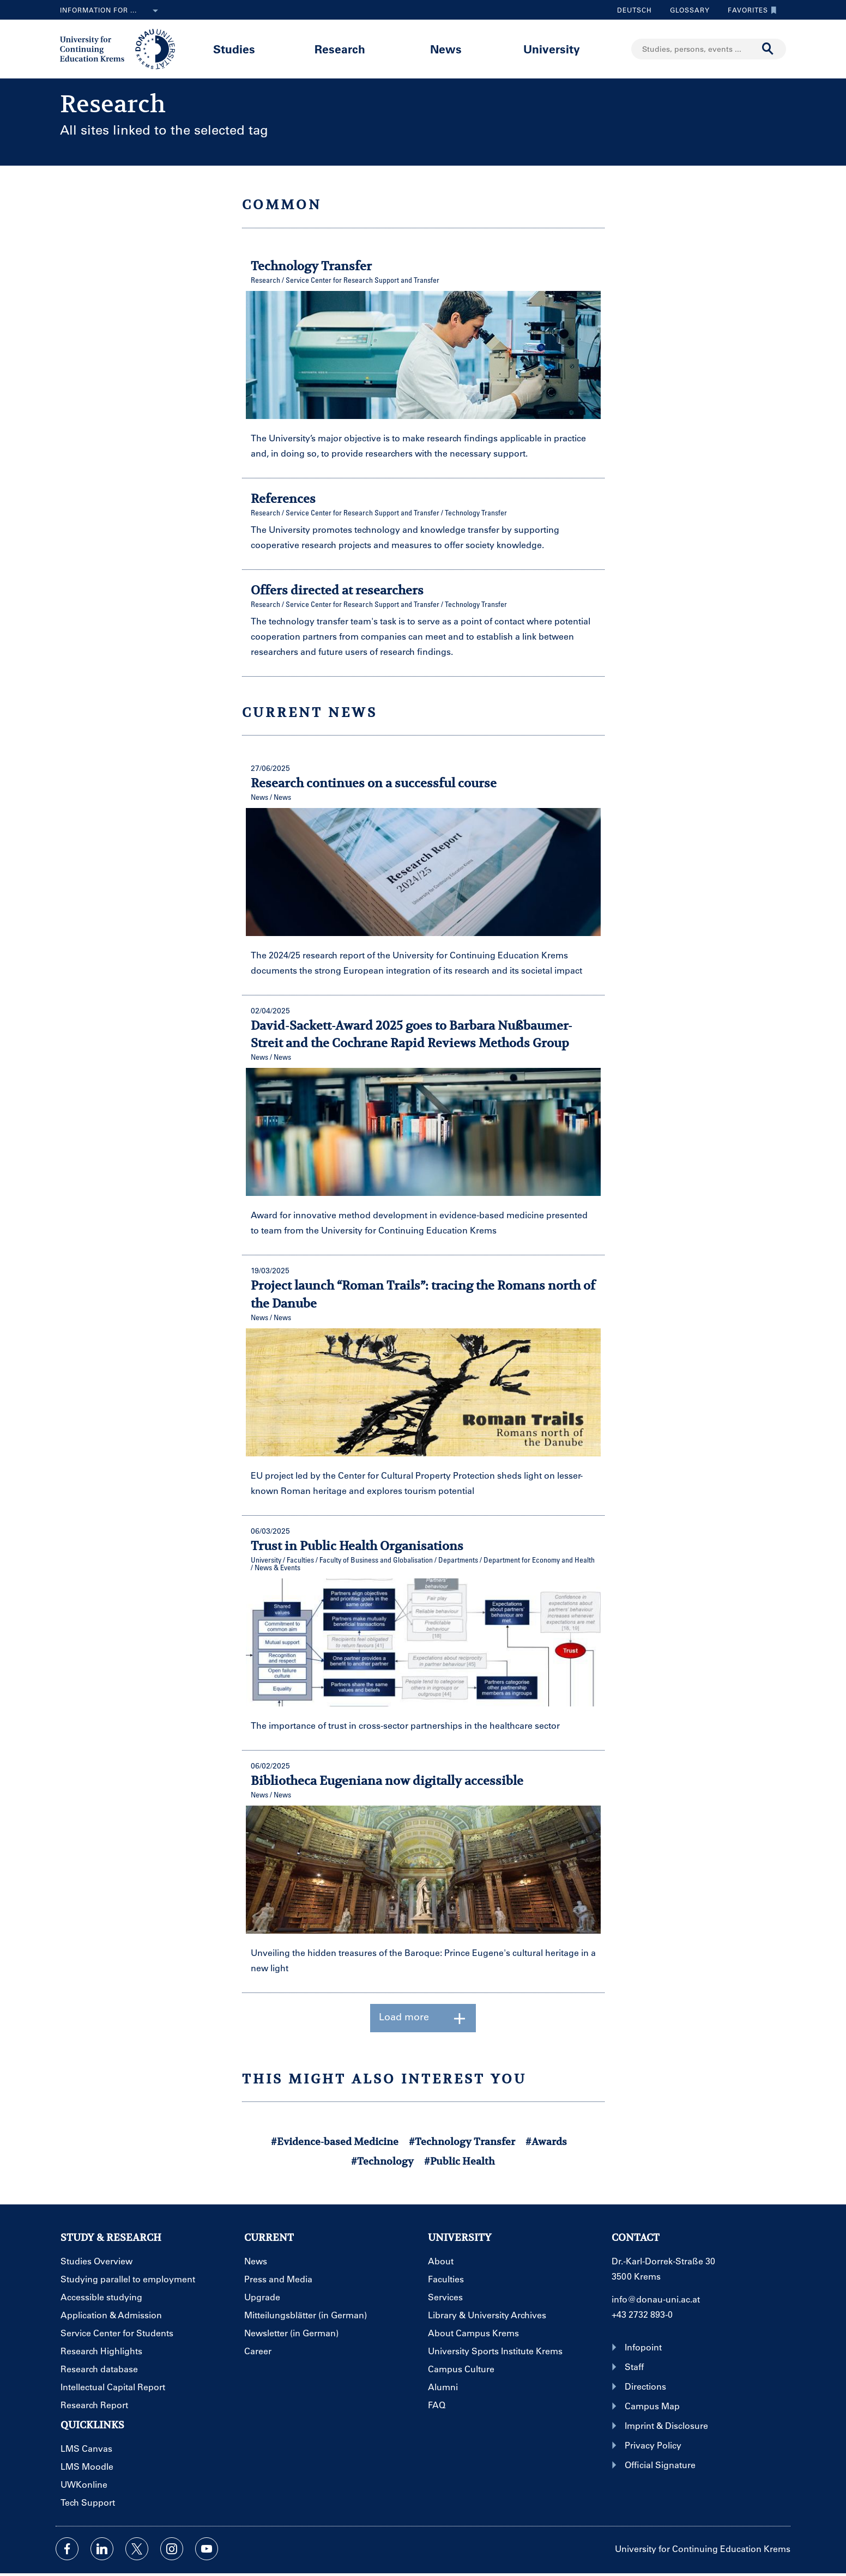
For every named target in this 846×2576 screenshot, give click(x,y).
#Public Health (459, 2161)
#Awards (546, 2141)
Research (340, 48)
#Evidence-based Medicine (334, 2141)
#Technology (382, 2161)
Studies (234, 48)
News (446, 48)
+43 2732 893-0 (642, 2314)
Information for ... (111, 10)
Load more (423, 2018)
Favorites (749, 10)
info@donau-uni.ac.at (656, 2299)
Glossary (686, 10)
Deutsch (634, 9)
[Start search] (768, 49)
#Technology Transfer (462, 2141)
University (551, 48)
